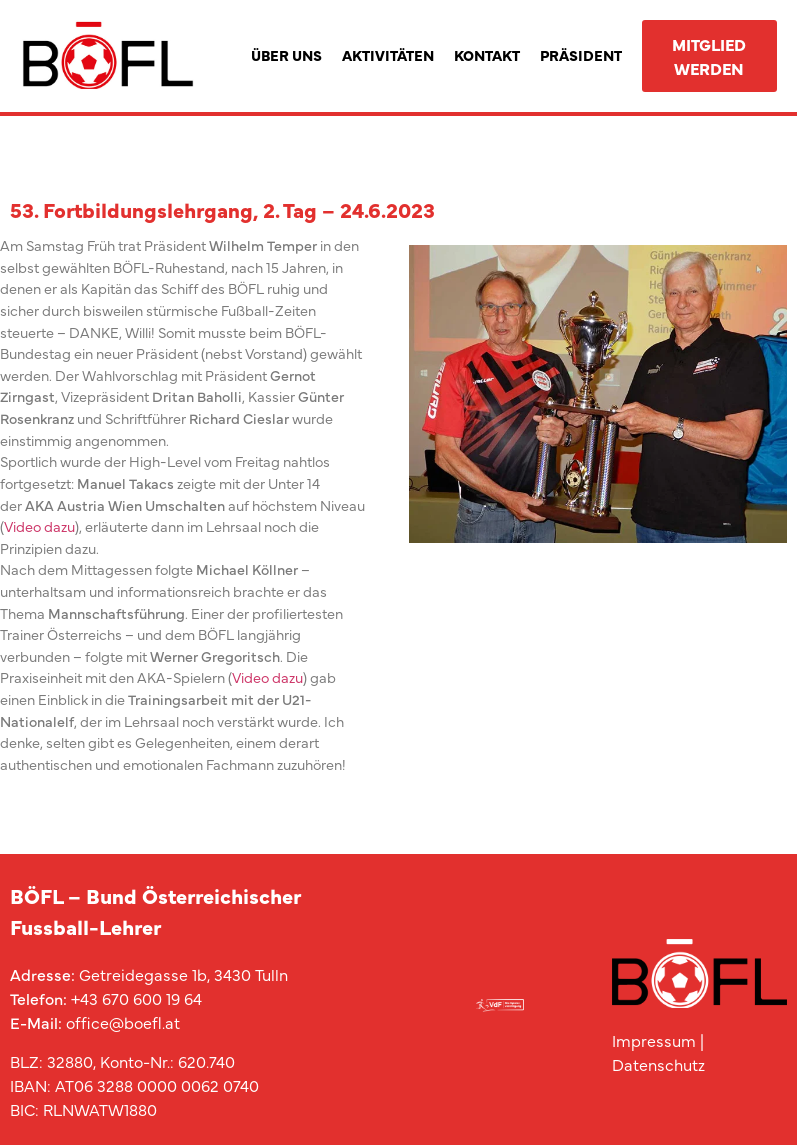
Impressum (654, 1040)
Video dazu (39, 526)
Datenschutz (658, 1064)
